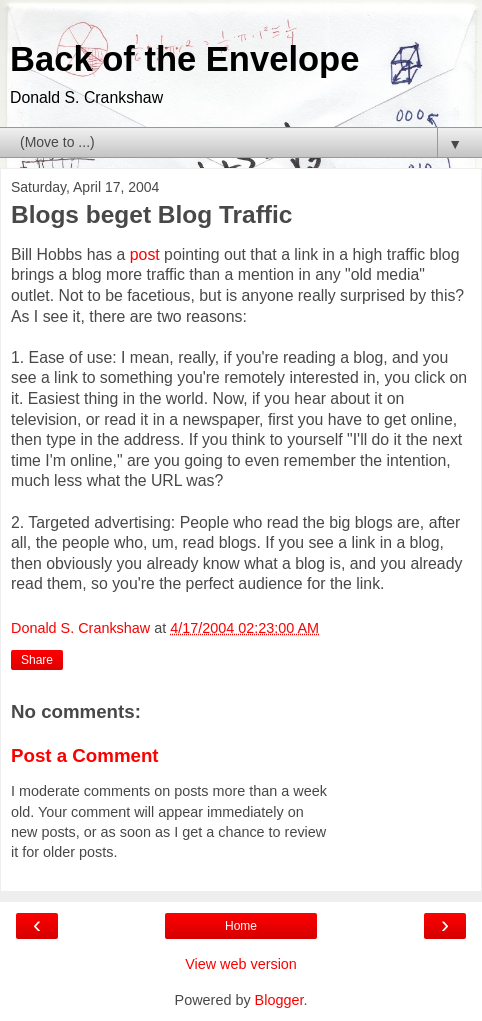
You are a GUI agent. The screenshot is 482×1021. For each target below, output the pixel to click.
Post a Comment (85, 755)
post (145, 254)
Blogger (279, 1000)
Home (241, 926)
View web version (241, 964)
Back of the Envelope (184, 59)
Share (37, 660)
